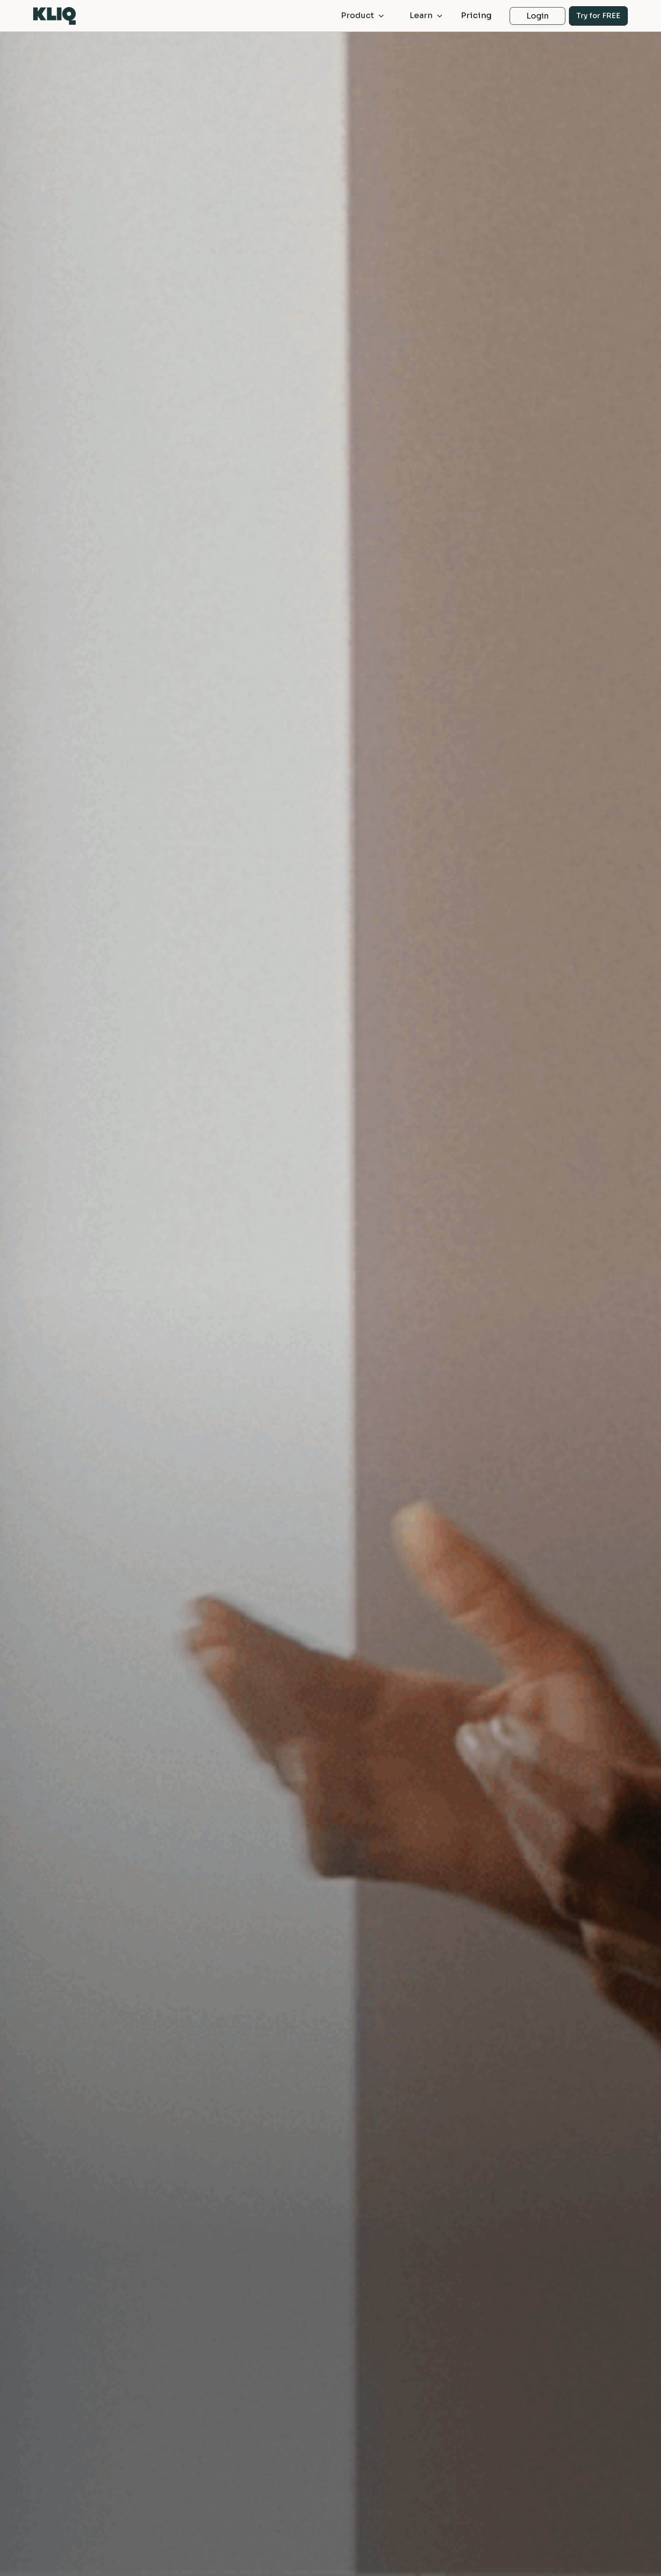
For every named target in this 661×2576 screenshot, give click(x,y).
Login (537, 16)
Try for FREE (598, 15)
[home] (54, 16)
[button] (359, 15)
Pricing (476, 15)
